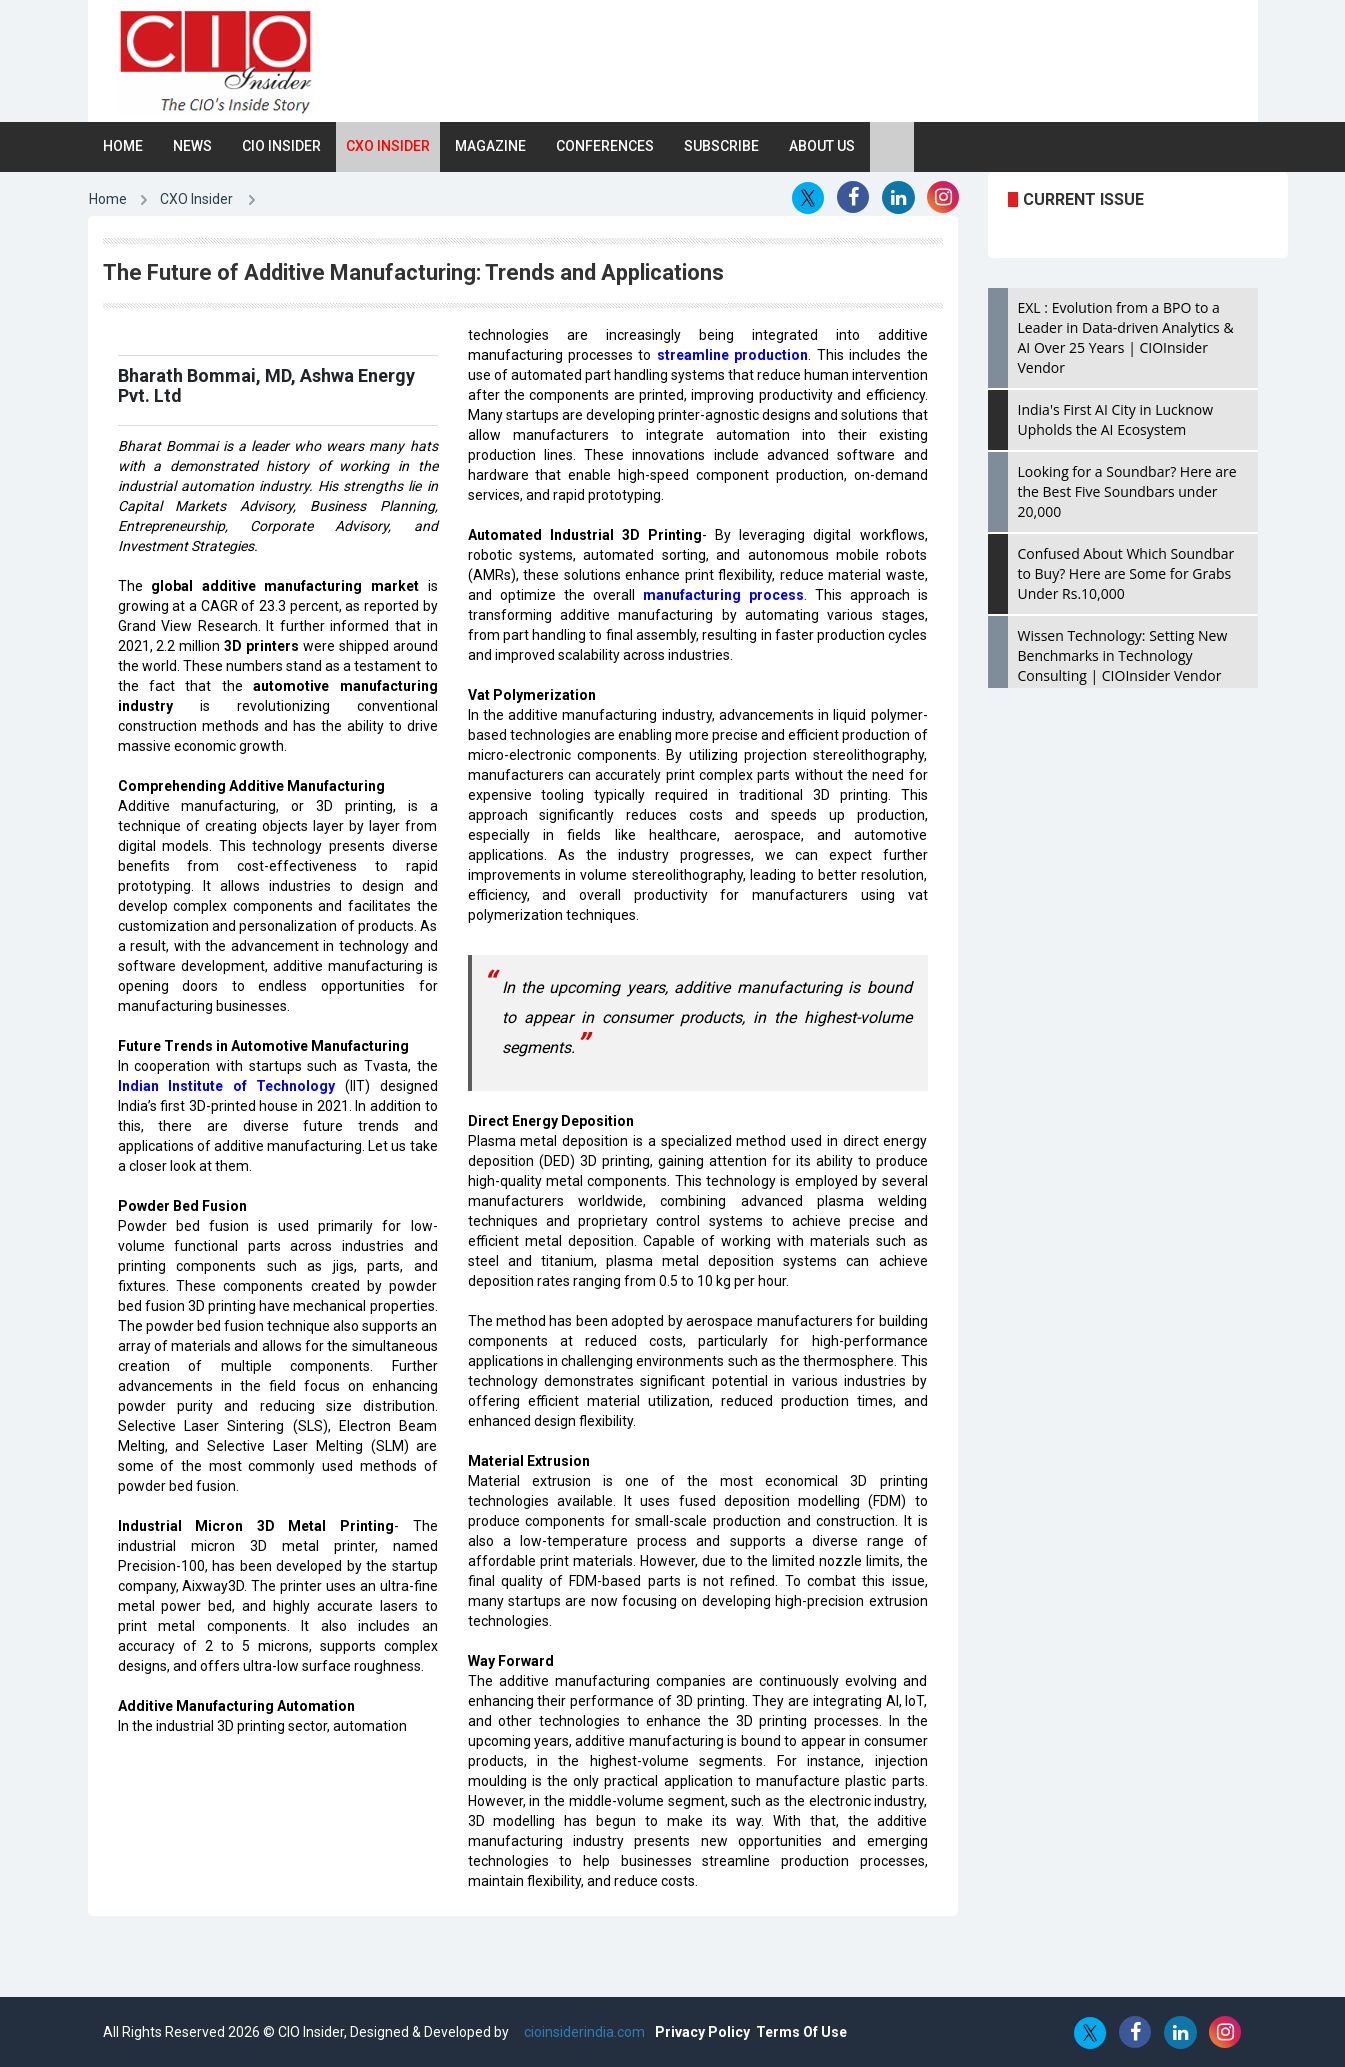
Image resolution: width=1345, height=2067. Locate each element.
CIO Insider (281, 146)
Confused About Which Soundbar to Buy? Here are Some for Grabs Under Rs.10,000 (1126, 573)
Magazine (490, 146)
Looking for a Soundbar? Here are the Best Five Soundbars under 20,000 (1127, 491)
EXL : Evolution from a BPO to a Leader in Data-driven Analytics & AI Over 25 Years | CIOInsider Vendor (1126, 337)
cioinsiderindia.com (583, 2032)
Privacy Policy (702, 2032)
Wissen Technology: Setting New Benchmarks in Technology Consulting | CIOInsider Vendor (1123, 655)
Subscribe (721, 146)
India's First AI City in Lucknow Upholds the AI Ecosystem (1116, 419)
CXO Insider (388, 146)
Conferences (605, 146)
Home (123, 146)
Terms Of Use (801, 2032)
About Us (822, 146)
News (192, 146)
